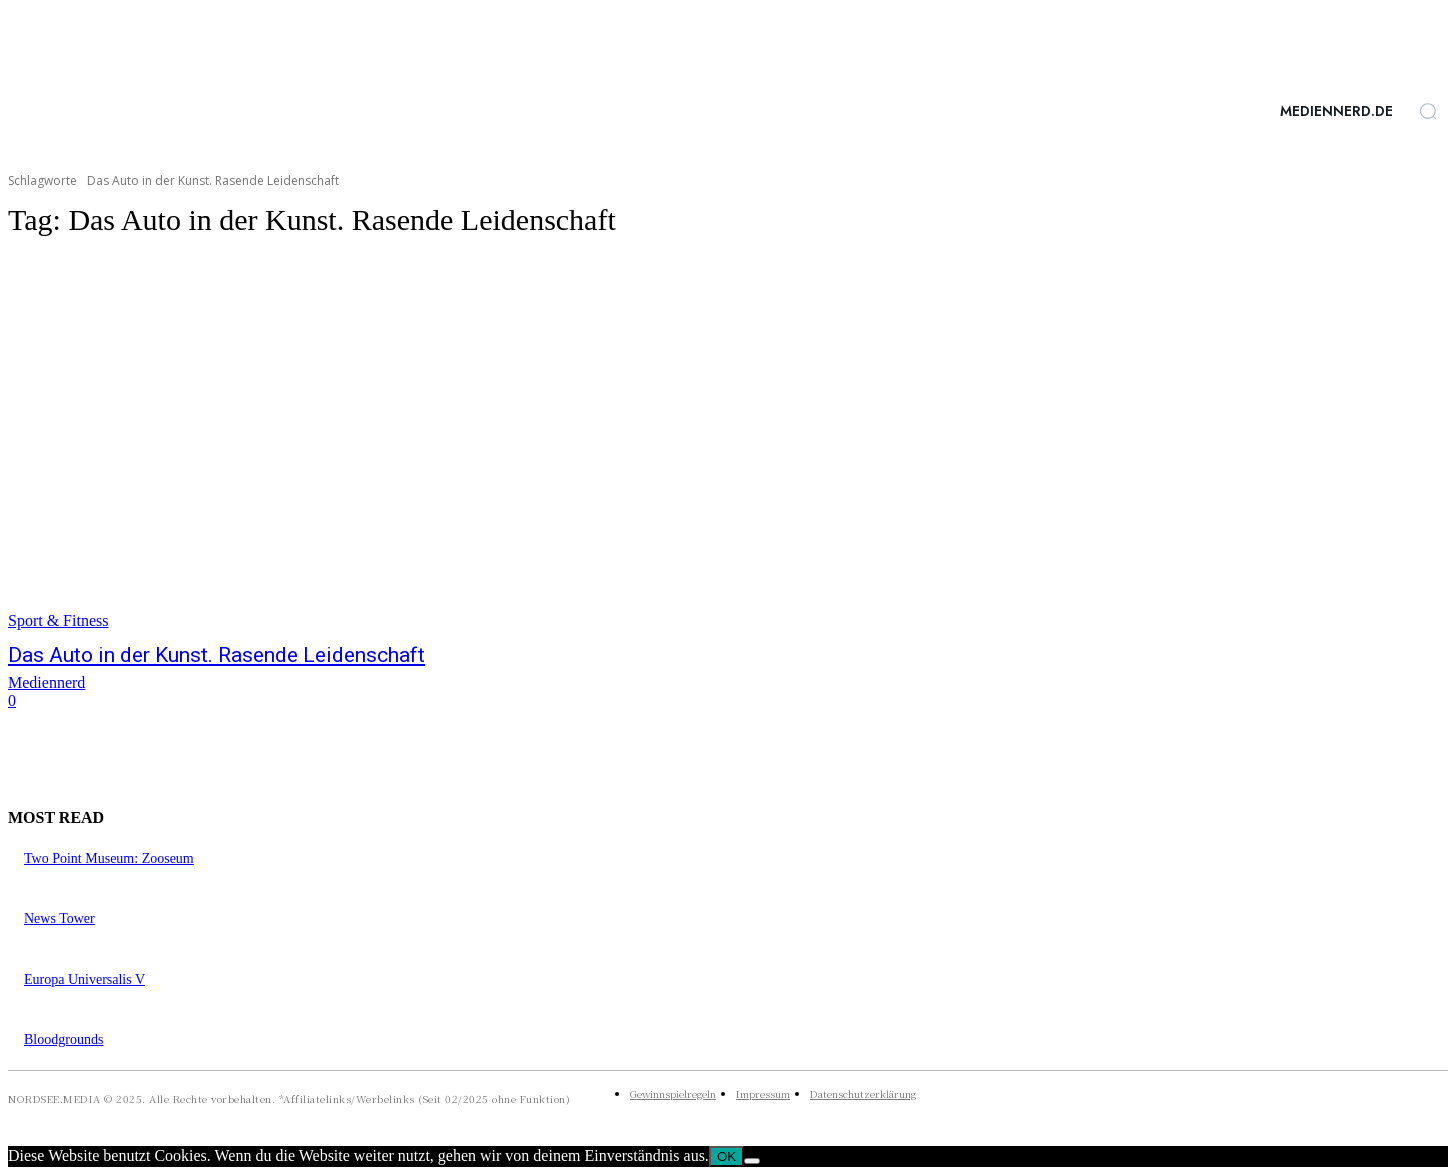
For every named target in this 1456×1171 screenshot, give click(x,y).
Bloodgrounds (63, 1039)
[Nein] (752, 1161)
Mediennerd (46, 682)
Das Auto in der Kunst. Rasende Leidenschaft (216, 655)
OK (726, 1156)
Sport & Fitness (58, 620)
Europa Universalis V (84, 979)
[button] (1428, 111)
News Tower (59, 918)
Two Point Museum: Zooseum (109, 858)
